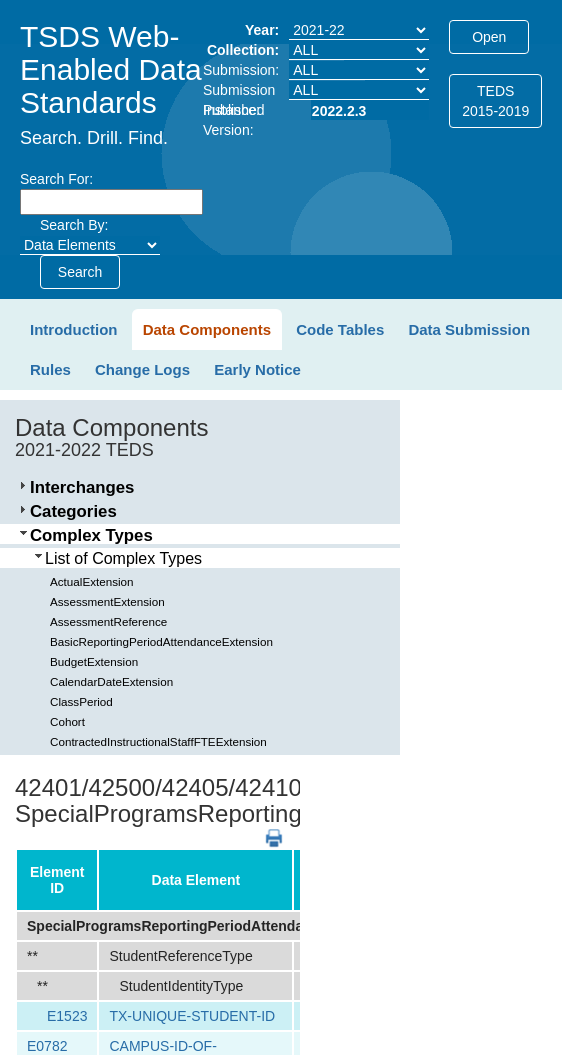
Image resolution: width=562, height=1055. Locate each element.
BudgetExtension (94, 661)
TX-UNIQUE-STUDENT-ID (192, 1016)
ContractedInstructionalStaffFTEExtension (158, 741)
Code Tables (340, 329)
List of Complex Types (123, 558)
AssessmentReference (108, 621)
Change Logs (142, 369)
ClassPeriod (81, 701)
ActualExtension (92, 581)
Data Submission (469, 329)
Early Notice (257, 369)
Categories (73, 511)
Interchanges (82, 487)
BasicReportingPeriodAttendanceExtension (161, 641)
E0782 (47, 1046)
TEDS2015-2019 (495, 101)
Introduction (73, 329)
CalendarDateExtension (111, 681)
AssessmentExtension (107, 601)
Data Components (207, 329)
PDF (266, 828)
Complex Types (91, 535)
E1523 (67, 1016)
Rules (50, 369)
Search (80, 272)
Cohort (67, 721)
